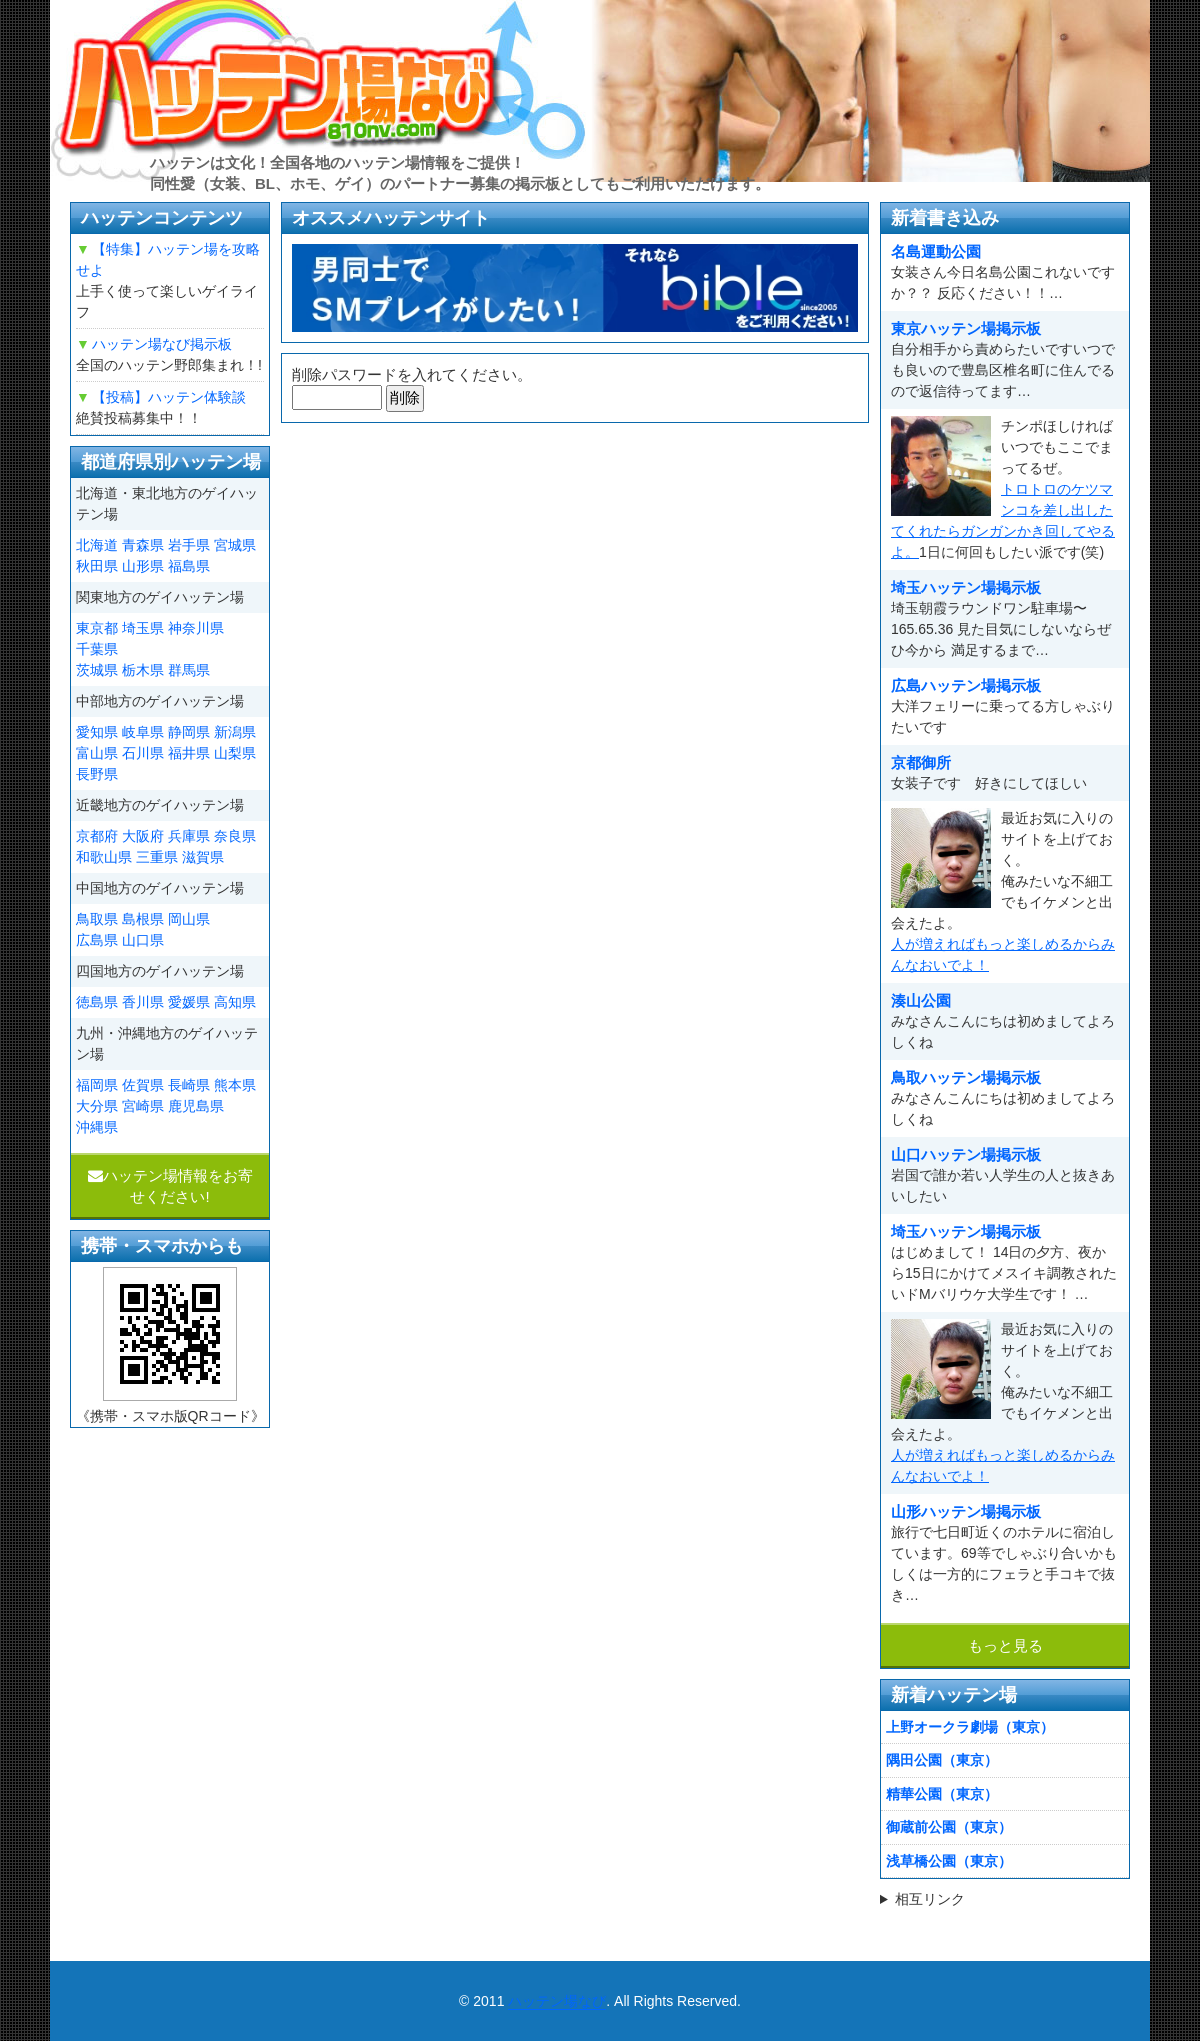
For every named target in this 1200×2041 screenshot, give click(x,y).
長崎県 (189, 1085)
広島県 (97, 940)
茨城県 (97, 670)
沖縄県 (97, 1127)
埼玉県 (143, 628)
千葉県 (97, 649)
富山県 (97, 753)
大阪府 (143, 836)
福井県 (189, 753)
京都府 (97, 836)
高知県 (235, 1002)
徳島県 (97, 1002)
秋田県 (97, 566)
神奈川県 (196, 628)
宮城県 (235, 545)
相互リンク (930, 1899)
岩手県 (189, 545)
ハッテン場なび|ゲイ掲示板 (320, 91)
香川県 (143, 1002)
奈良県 (235, 836)
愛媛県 (189, 1002)
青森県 (143, 545)
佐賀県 (143, 1085)
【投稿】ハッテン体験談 (169, 397)
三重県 (157, 857)
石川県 (143, 753)
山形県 (143, 566)
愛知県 (97, 732)
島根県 (143, 919)
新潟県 (235, 732)
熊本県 (235, 1085)
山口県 (143, 940)
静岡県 (189, 732)
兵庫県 (189, 836)
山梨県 (235, 753)
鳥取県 (97, 919)
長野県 (97, 774)
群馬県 (189, 670)
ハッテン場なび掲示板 (162, 344)
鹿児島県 (196, 1106)
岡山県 (189, 919)
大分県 (97, 1106)
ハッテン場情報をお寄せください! (170, 1186)
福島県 (189, 566)
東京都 (97, 628)
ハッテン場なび (557, 2001)
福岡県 (97, 1085)
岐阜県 (143, 732)
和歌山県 (104, 857)
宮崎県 (143, 1106)
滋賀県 (203, 857)
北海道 (97, 545)
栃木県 (143, 670)
